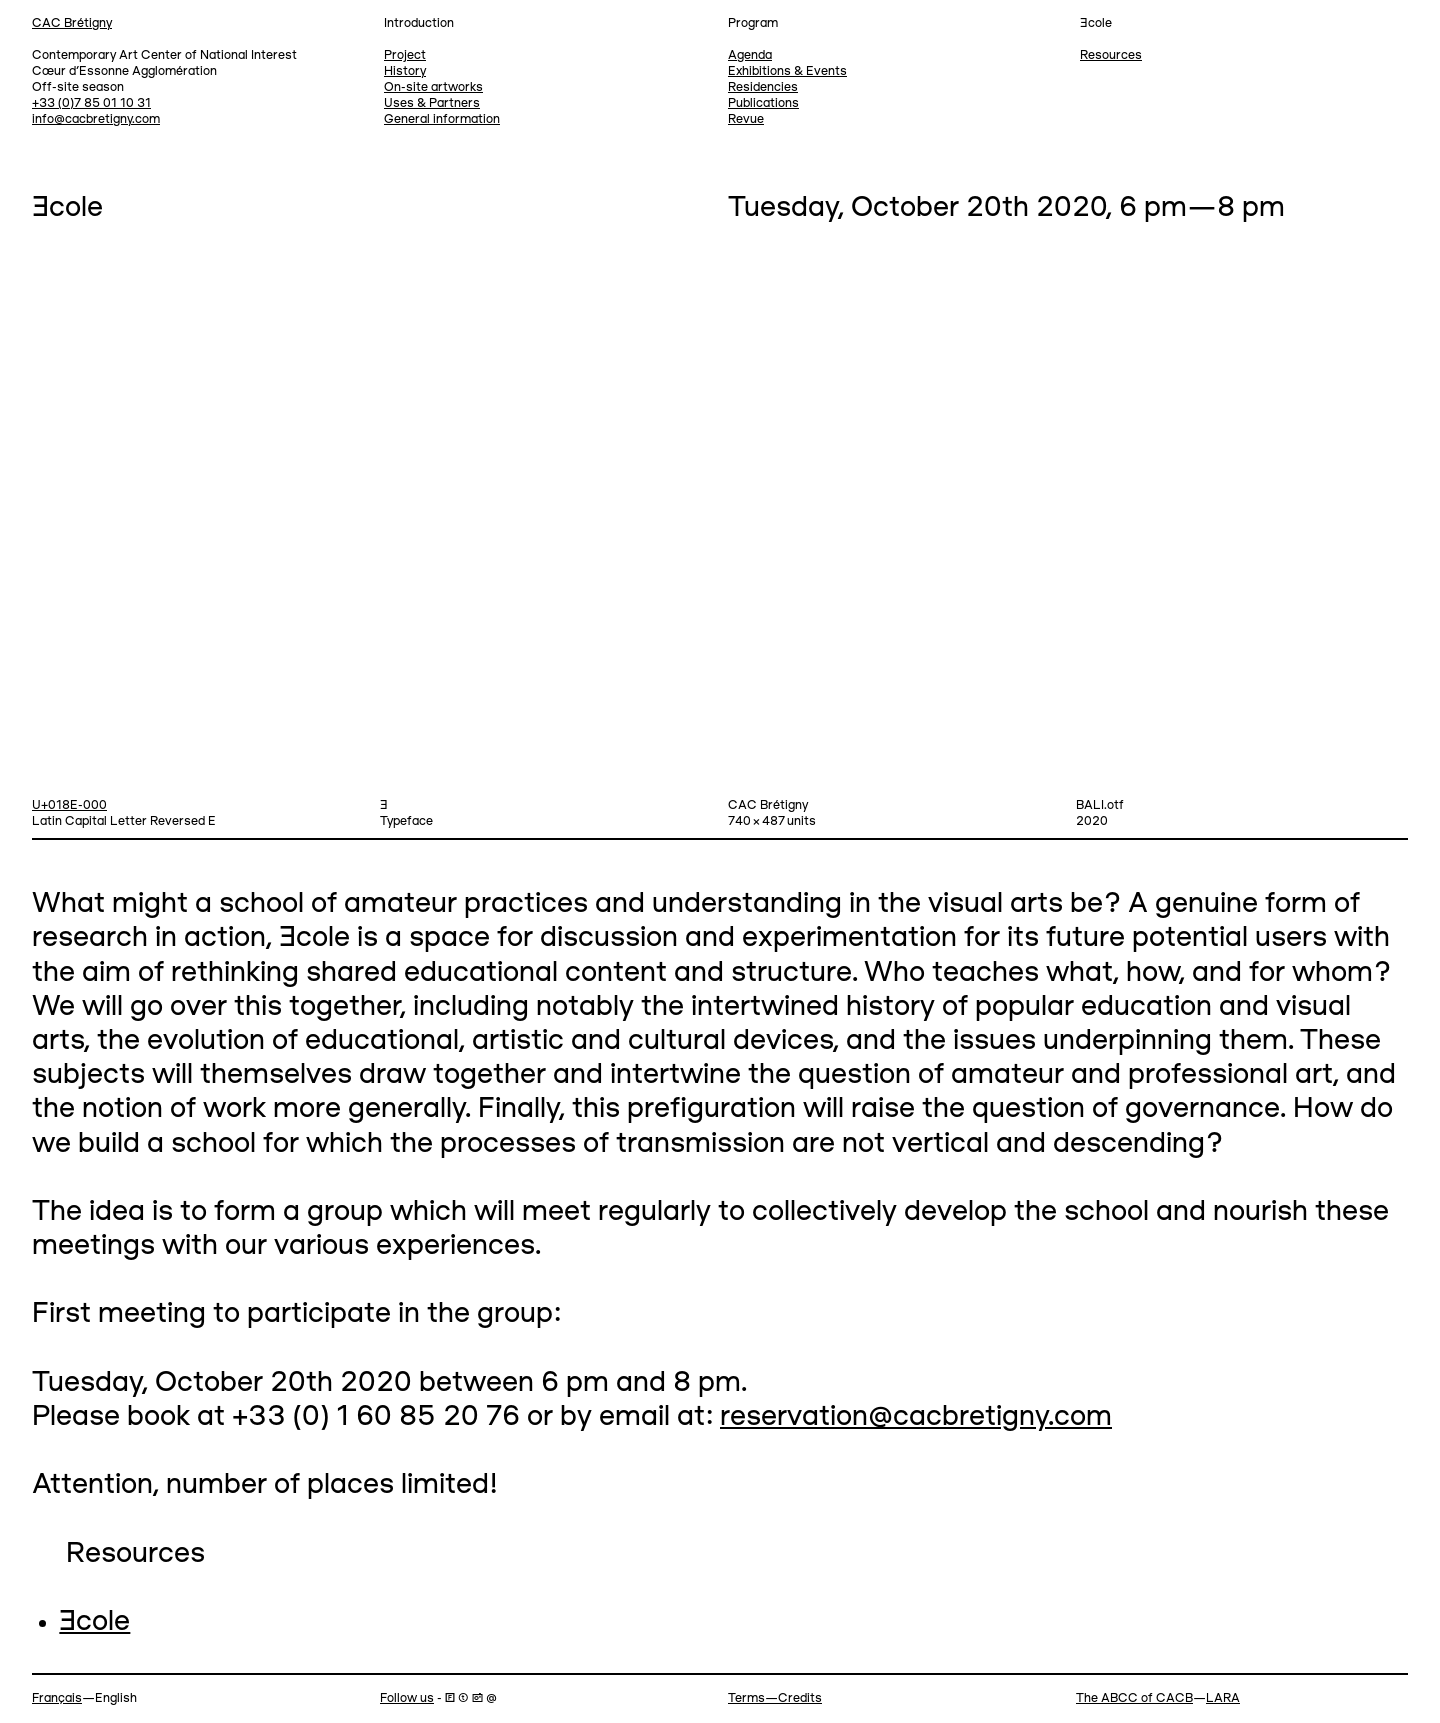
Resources (1111, 55)
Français (57, 1698)
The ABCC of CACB (1134, 1698)
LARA (1223, 1698)
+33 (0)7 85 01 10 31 (91, 103)
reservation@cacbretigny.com (916, 1417)
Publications (763, 103)
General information (442, 119)
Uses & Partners (432, 103)
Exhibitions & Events (787, 71)
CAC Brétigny (72, 23)
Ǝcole (94, 1622)
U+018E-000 (69, 805)
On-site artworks (433, 87)
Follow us (407, 1698)
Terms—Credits (775, 1698)
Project (405, 55)
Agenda (750, 55)
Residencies (763, 87)
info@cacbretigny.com (96, 119)
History (405, 71)
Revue (746, 119)
